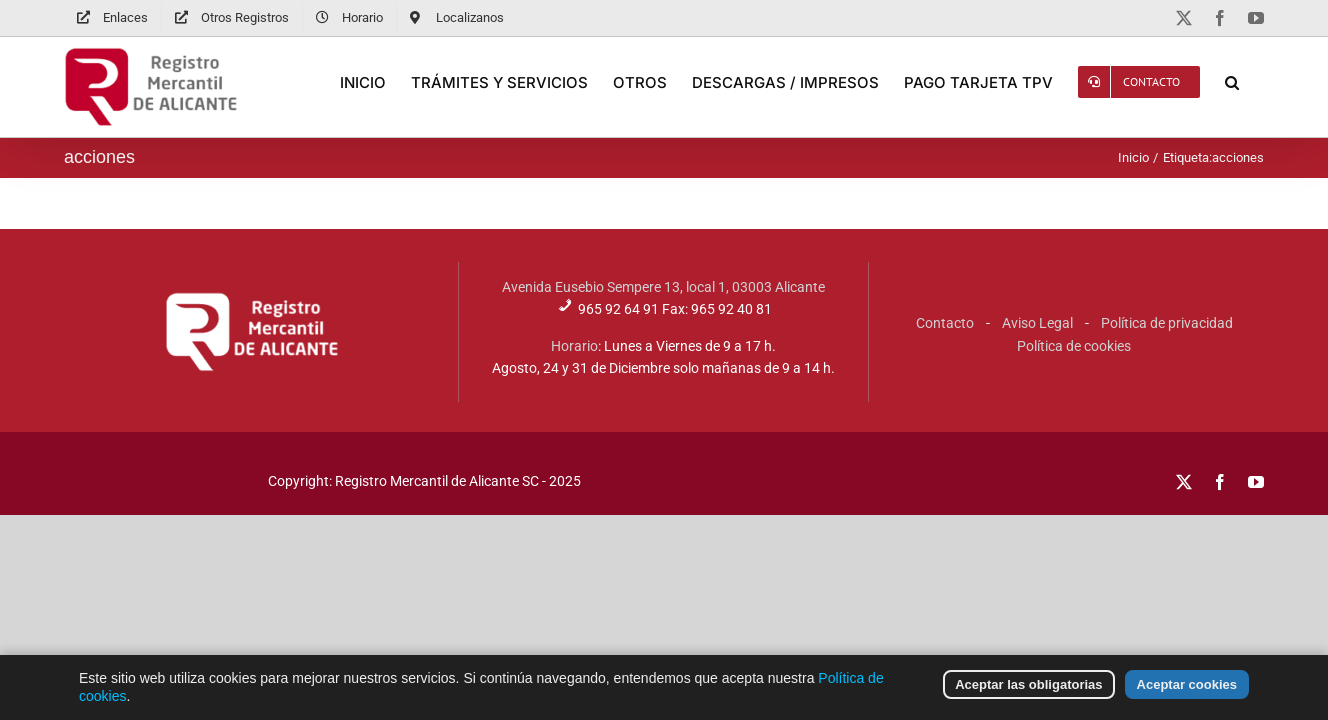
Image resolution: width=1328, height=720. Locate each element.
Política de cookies (1074, 346)
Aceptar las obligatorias (1028, 697)
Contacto (945, 323)
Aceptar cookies (1187, 697)
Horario (574, 346)
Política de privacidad (1167, 323)
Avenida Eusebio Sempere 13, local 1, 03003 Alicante (663, 287)
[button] (1257, 82)
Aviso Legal (1037, 323)
